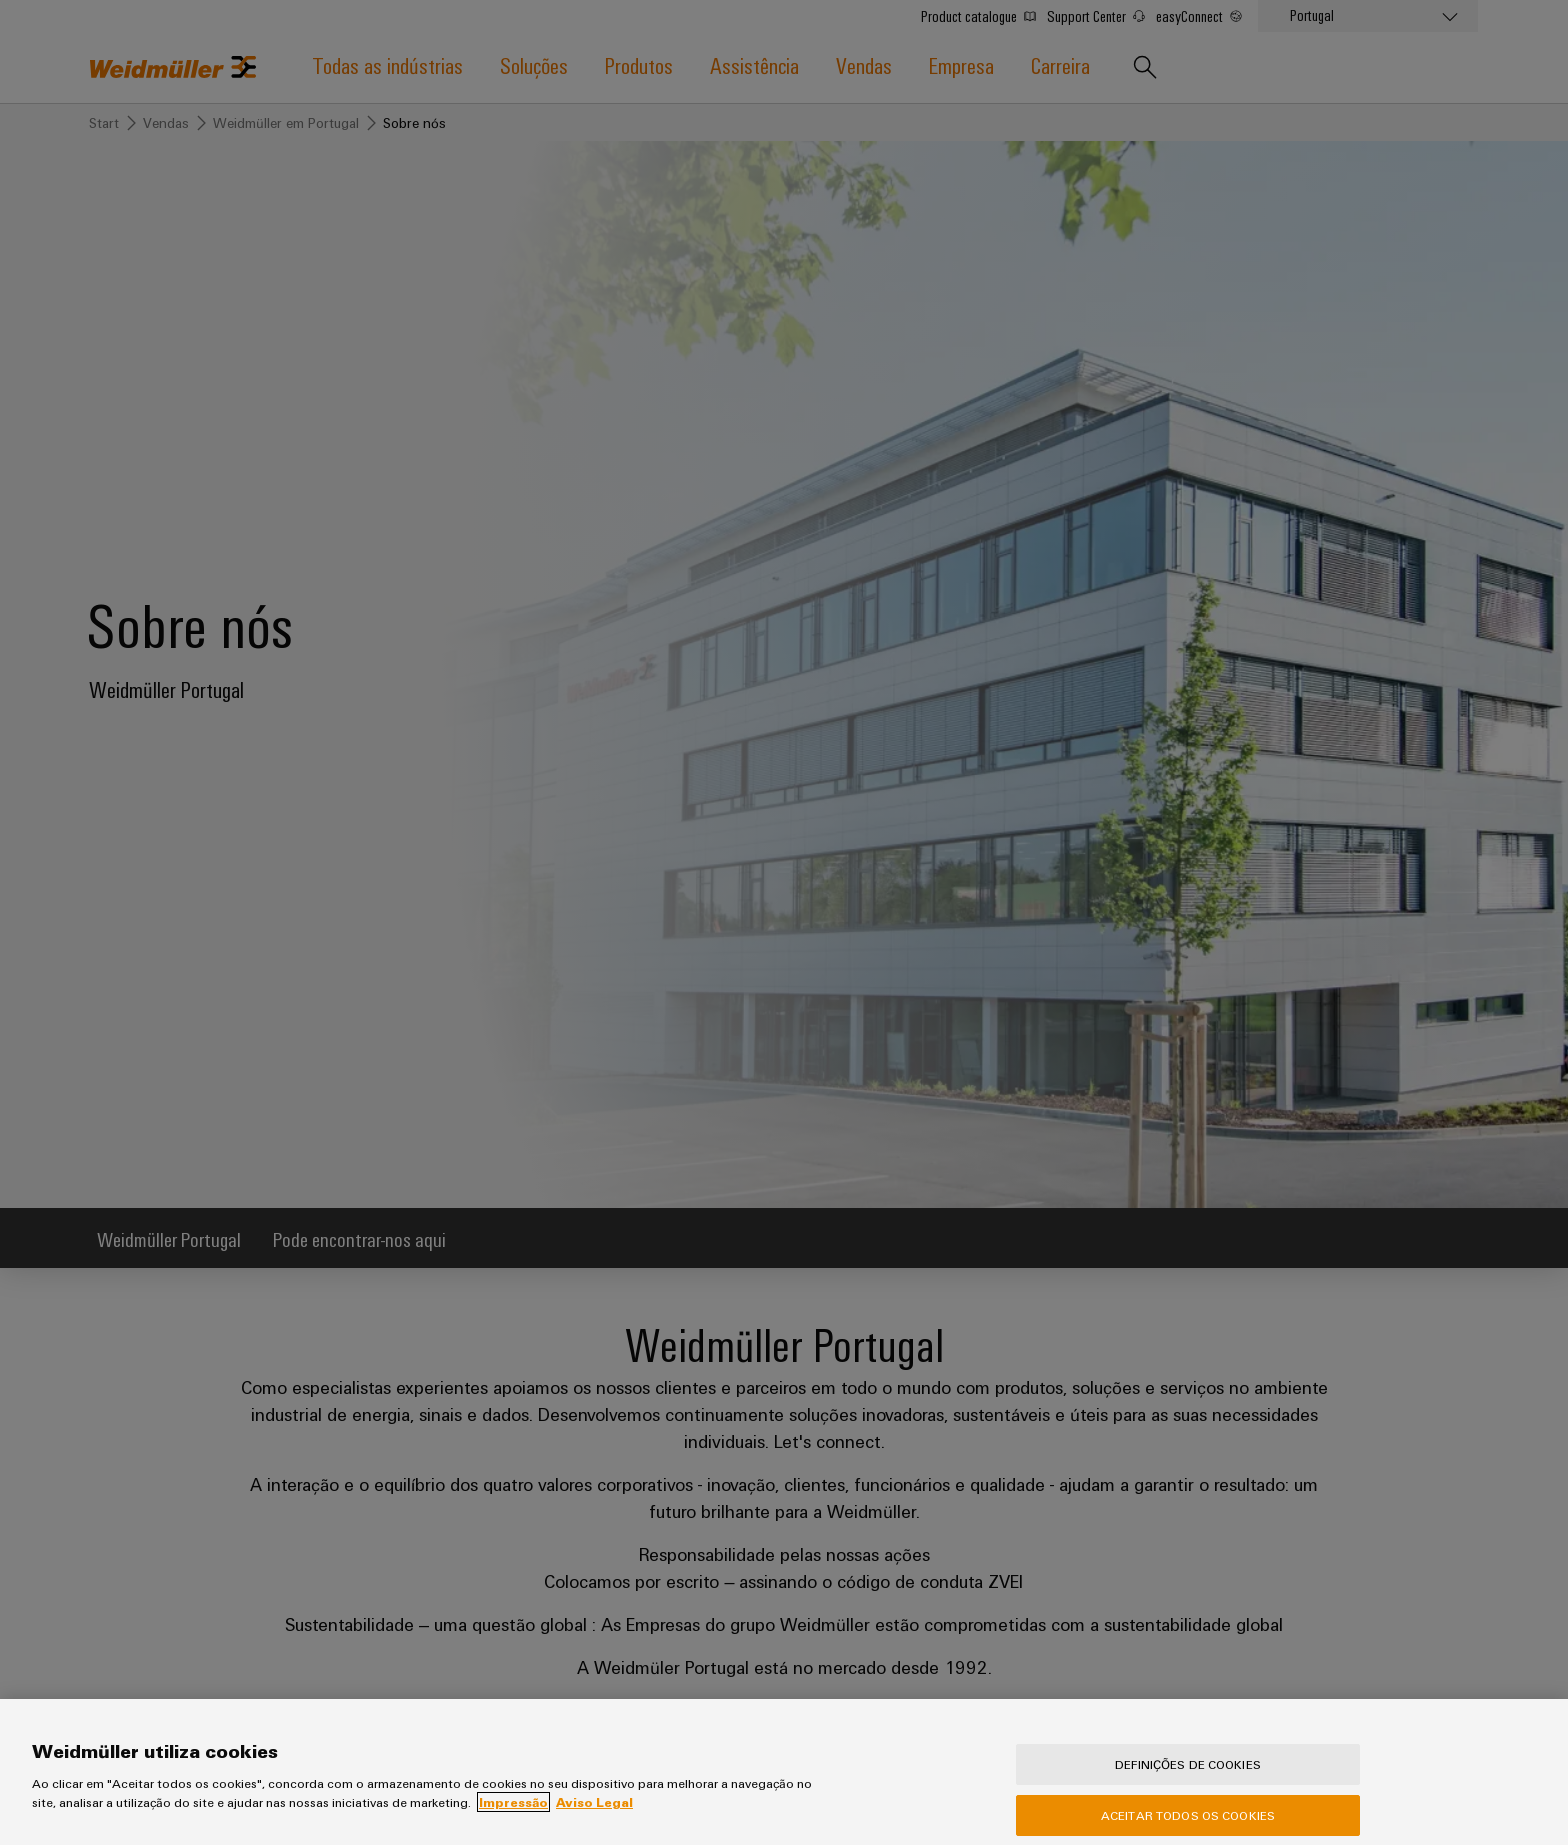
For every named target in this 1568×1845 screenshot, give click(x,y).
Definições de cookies (1188, 1784)
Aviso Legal (594, 1822)
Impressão (513, 1822)
